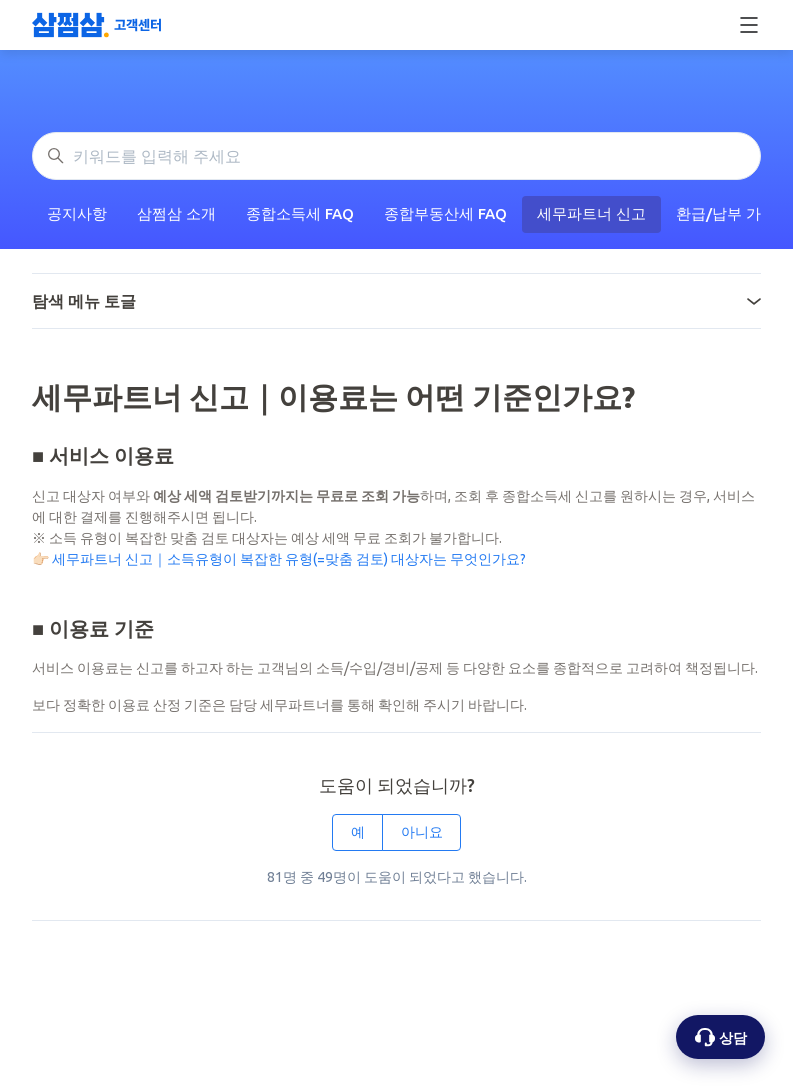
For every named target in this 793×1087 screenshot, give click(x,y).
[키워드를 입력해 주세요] (396, 156)
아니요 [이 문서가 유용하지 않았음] (422, 832)
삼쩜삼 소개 (176, 213)
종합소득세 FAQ (300, 213)
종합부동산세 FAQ (445, 213)
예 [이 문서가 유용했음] (358, 832)
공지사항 (77, 213)
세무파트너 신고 (591, 213)
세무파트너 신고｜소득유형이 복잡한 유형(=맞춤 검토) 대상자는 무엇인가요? (289, 559)
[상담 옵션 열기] (720, 1037)
